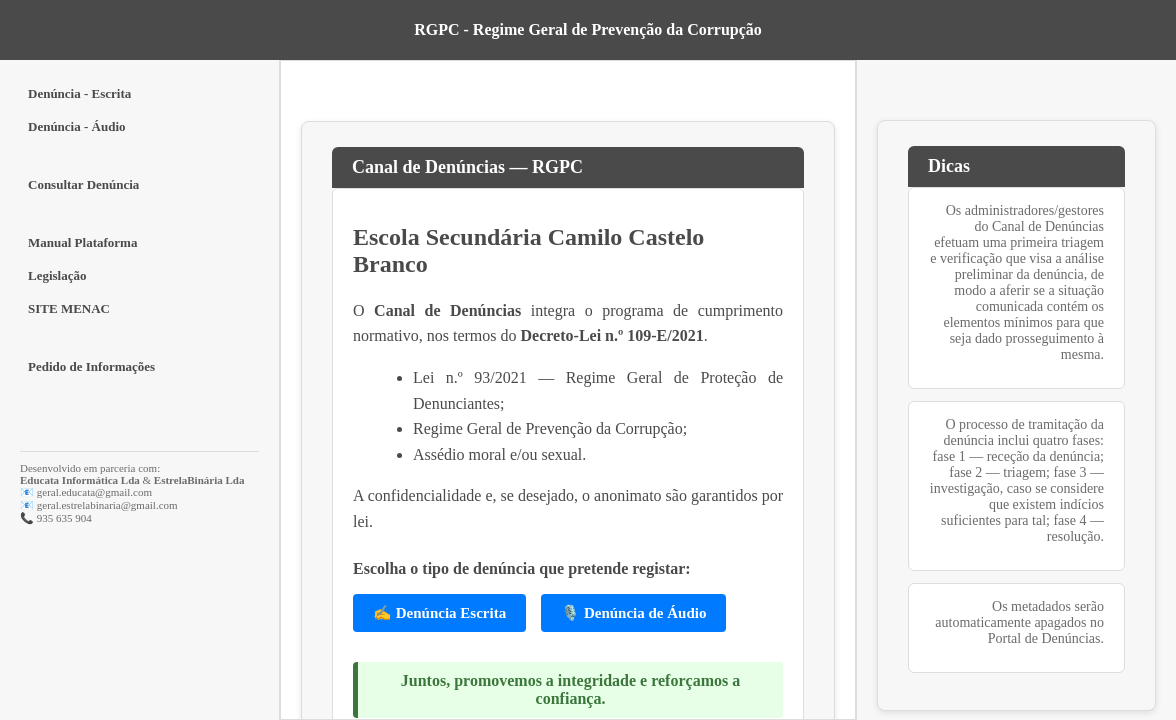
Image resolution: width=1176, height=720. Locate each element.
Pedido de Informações (91, 366)
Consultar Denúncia (83, 184)
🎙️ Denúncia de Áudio (633, 613)
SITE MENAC (69, 308)
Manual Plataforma (82, 242)
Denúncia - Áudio (77, 126)
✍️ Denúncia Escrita (439, 613)
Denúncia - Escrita (79, 93)
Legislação (57, 275)
